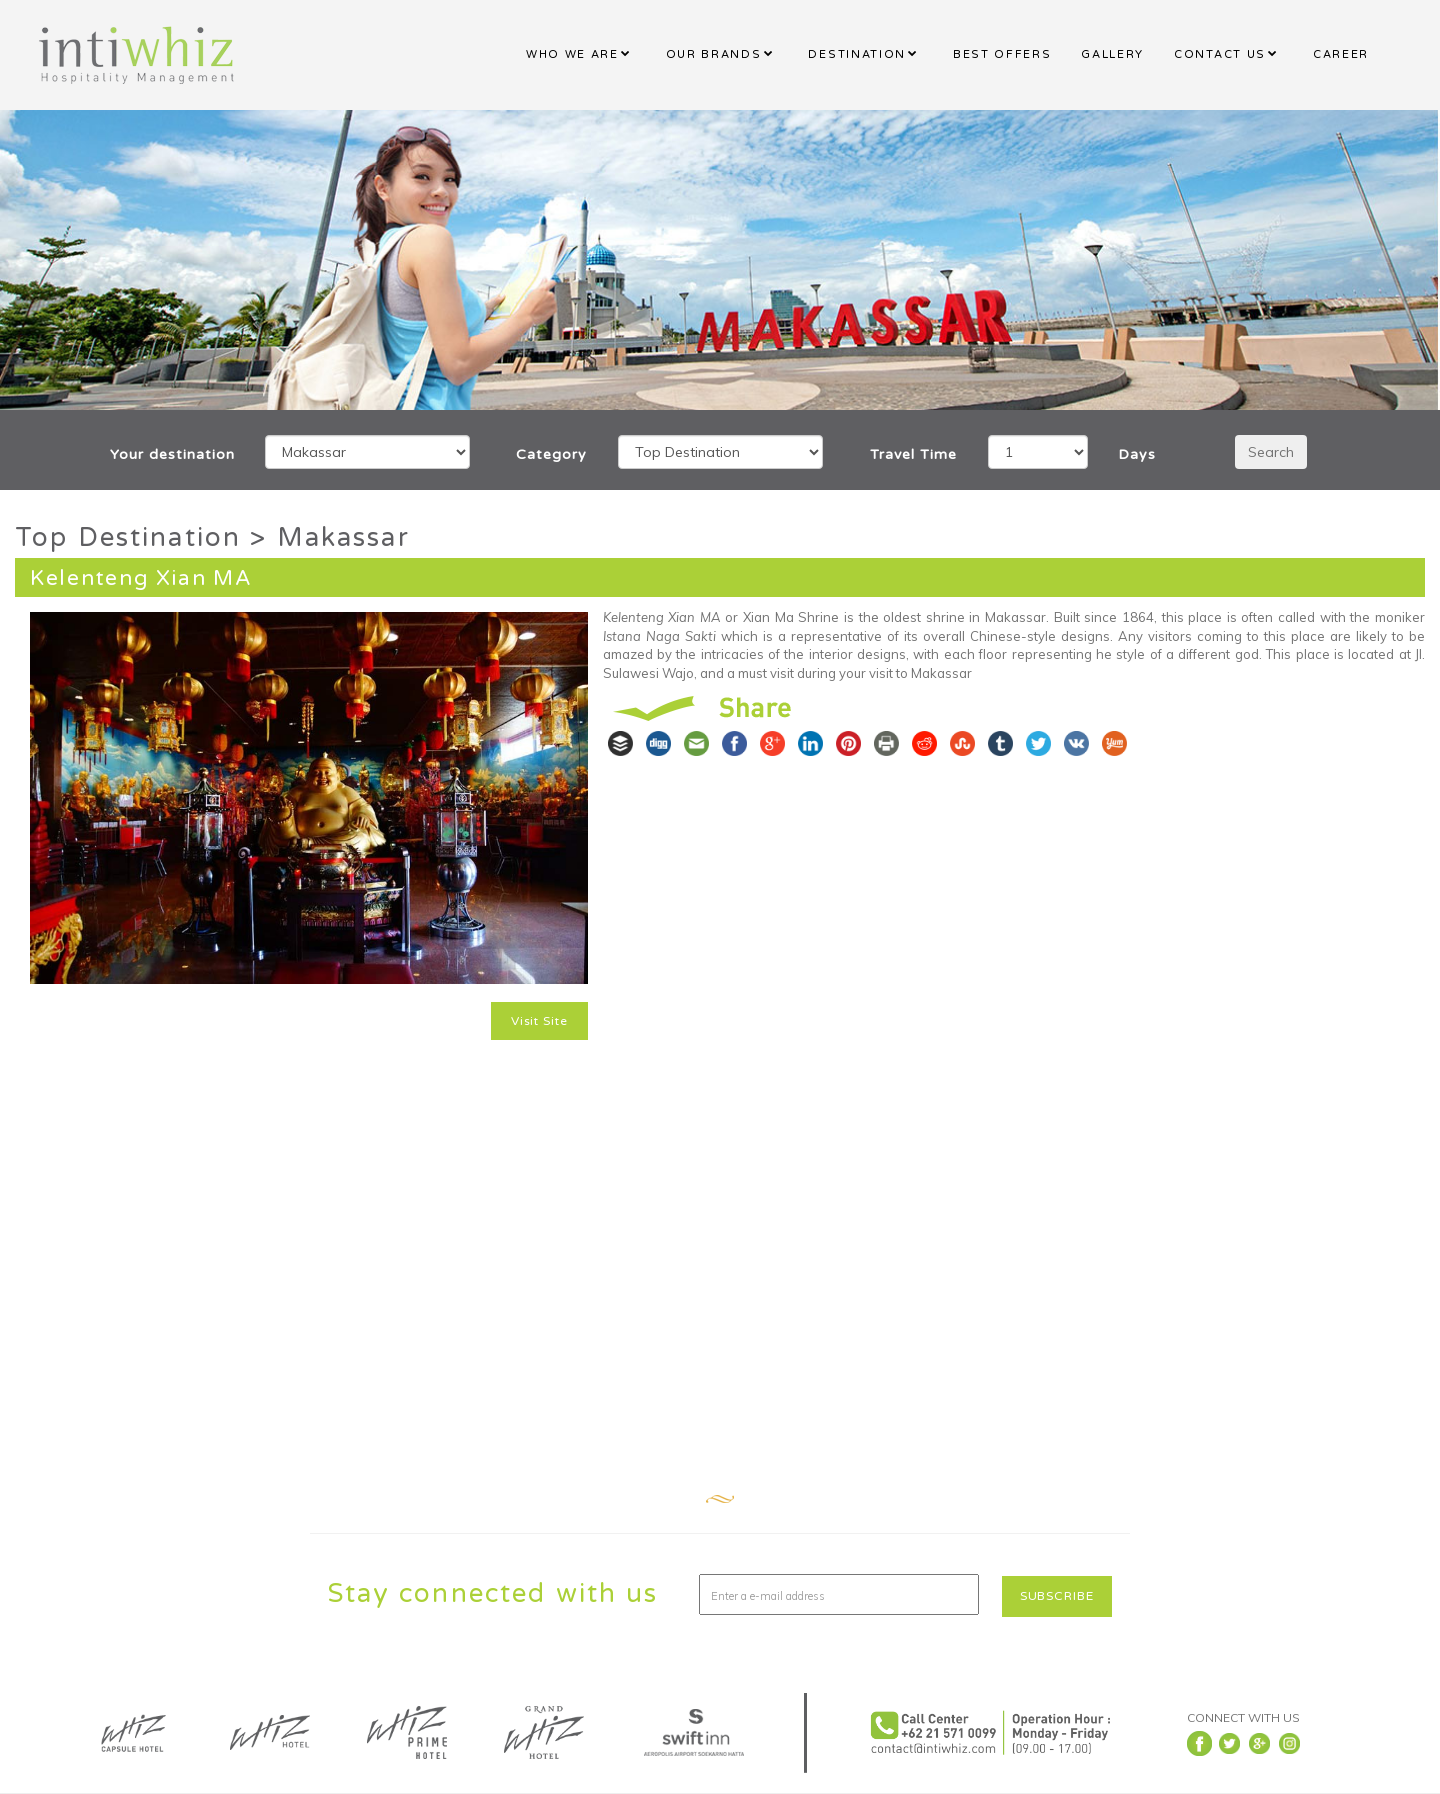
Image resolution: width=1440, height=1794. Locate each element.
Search (1271, 452)
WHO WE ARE (572, 54)
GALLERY (1112, 54)
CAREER (1341, 54)
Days (1137, 454)
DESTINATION (856, 54)
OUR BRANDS (714, 54)
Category (551, 454)
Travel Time (913, 454)
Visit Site (539, 1021)
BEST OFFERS (1002, 54)
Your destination (172, 454)
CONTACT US (1220, 54)
